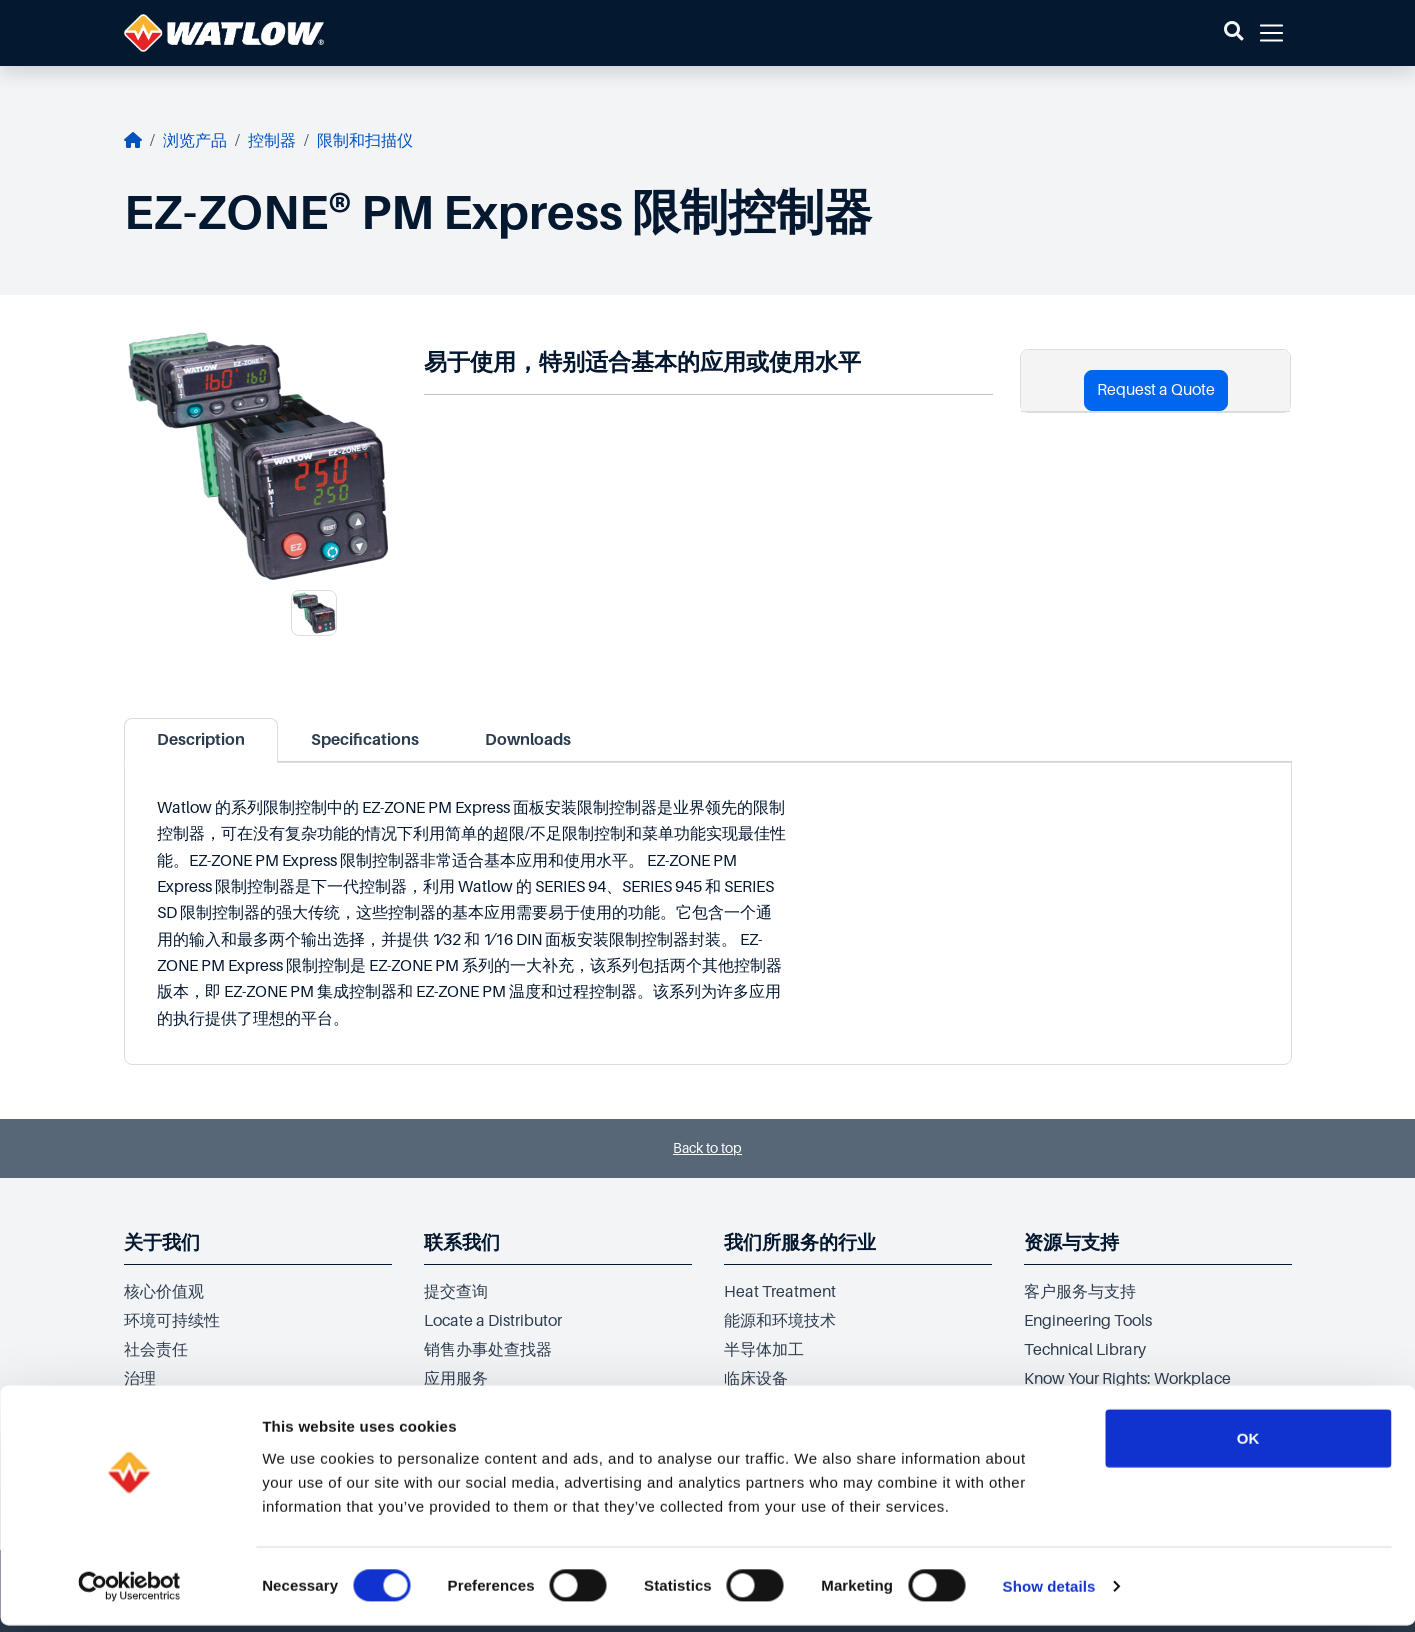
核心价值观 (164, 1292)
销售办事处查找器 (488, 1350)
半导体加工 (764, 1350)
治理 (140, 1379)
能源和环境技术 (780, 1321)
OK (1248, 1443)
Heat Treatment (780, 1292)
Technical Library (1085, 1350)
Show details (1049, 1592)
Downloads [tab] (528, 740)
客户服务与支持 (1080, 1292)
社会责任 (156, 1350)
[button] (1233, 33)
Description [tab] (201, 740)
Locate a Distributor (493, 1321)
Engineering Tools (1088, 1321)
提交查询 (456, 1292)
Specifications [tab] (365, 740)
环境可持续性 (172, 1321)
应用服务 (456, 1379)
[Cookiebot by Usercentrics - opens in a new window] (129, 1593)
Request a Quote (1156, 390)
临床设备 (756, 1379)
